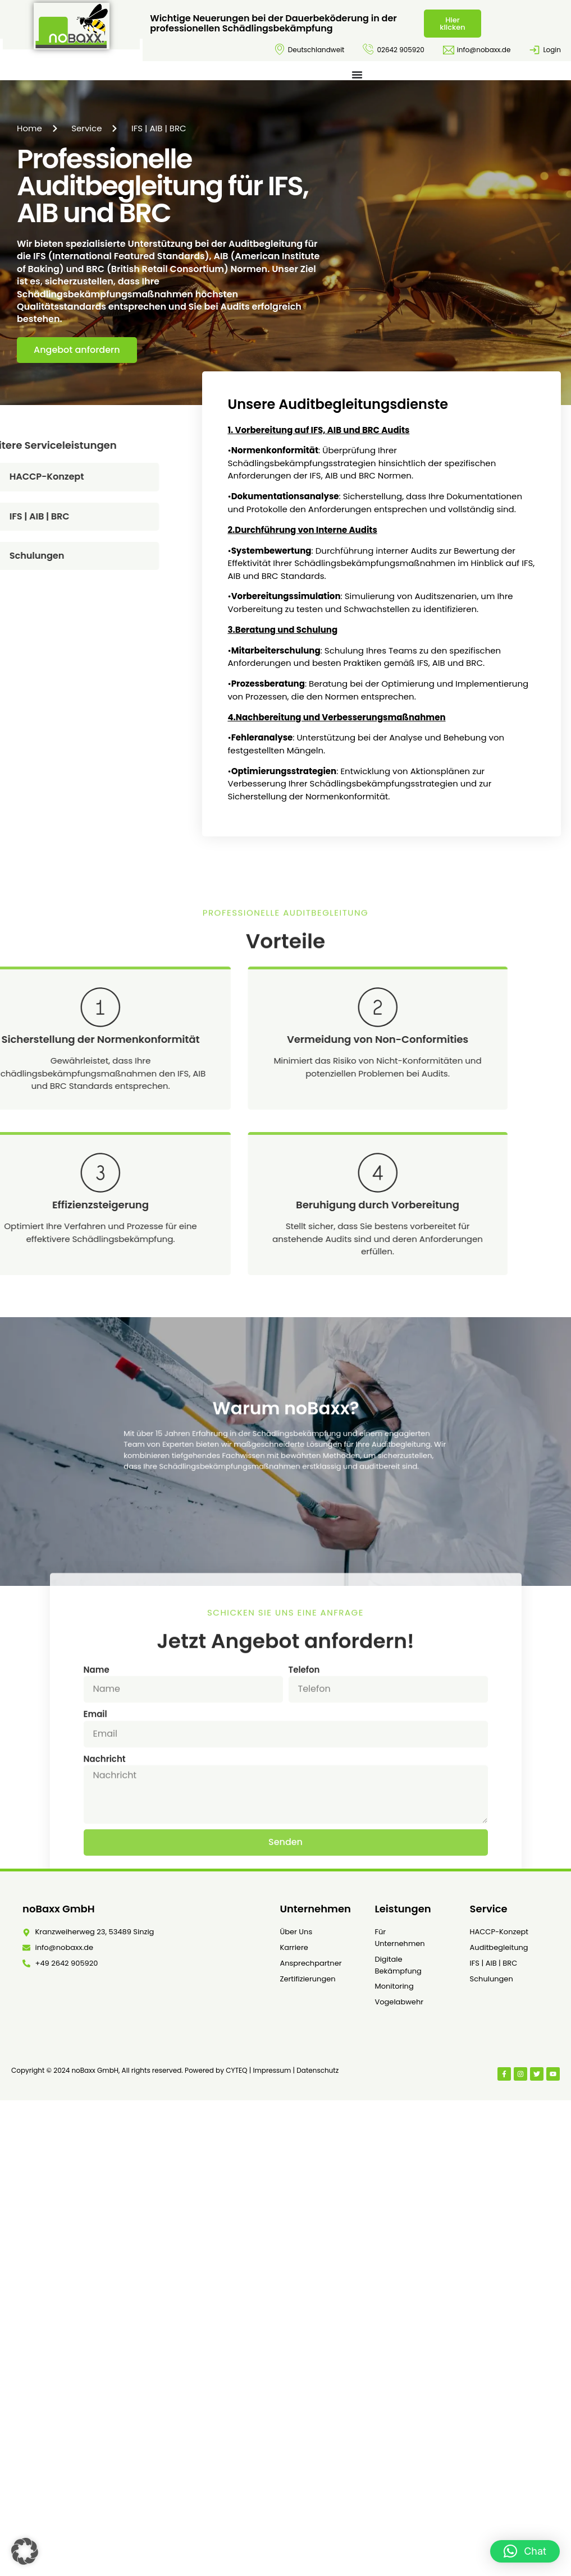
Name (96, 1828)
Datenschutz (317, 2070)
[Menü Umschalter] (357, 74)
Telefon (304, 1828)
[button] (24, 2551)
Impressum (272, 2070)
